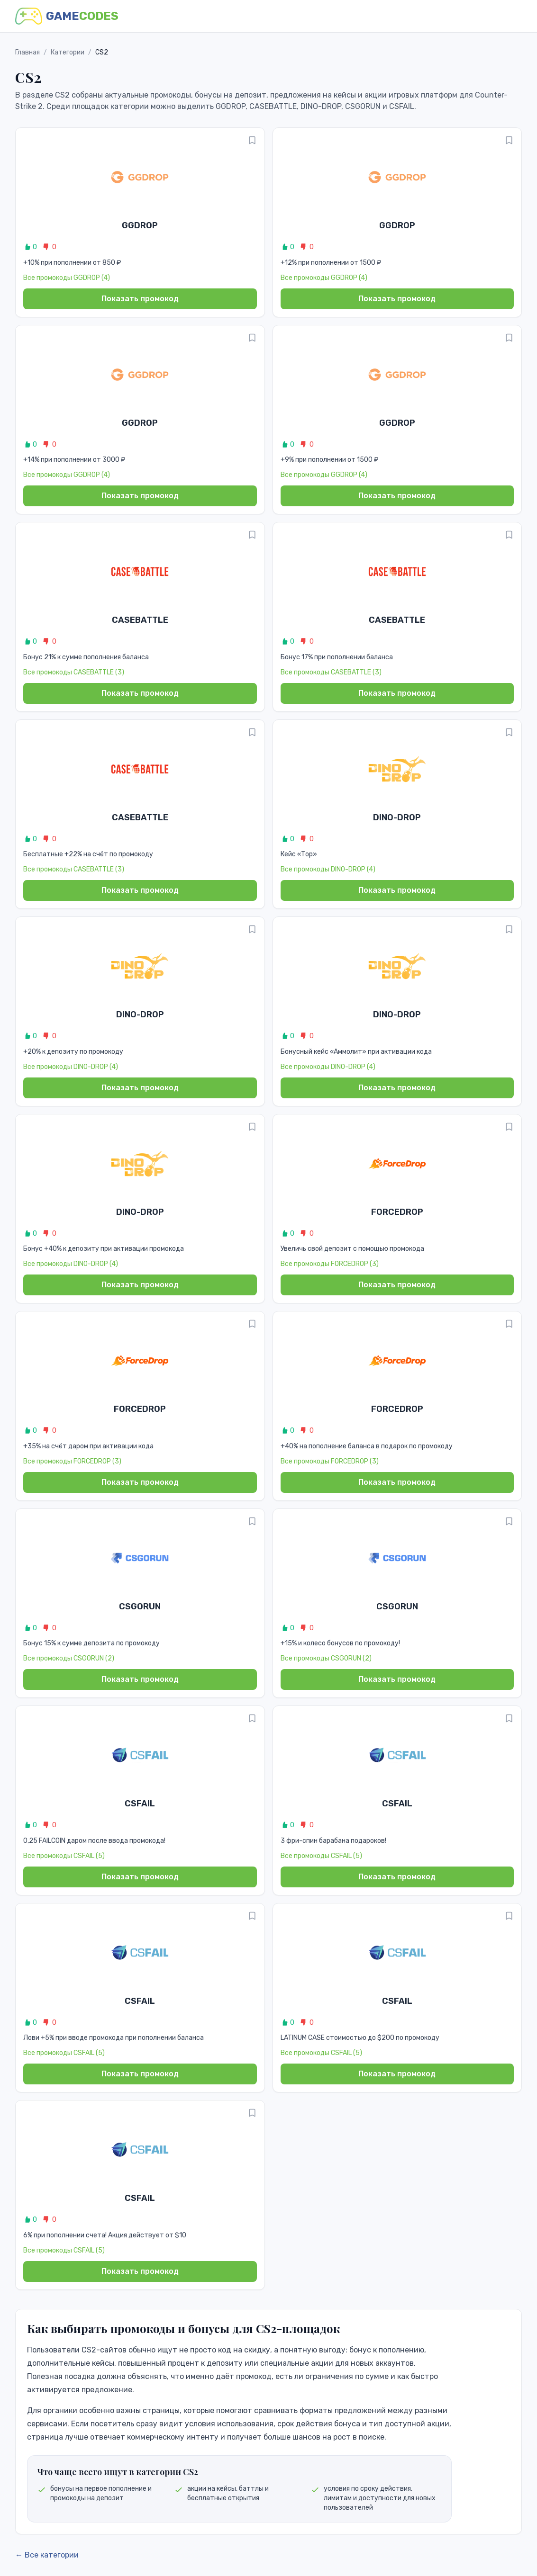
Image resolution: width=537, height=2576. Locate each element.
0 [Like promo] (30, 246)
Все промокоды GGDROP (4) (66, 278)
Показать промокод (140, 298)
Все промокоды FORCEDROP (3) (330, 1264)
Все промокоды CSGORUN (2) (68, 1658)
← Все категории (47, 2554)
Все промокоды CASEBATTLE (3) (73, 672)
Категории (67, 52)
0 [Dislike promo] (49, 246)
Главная (27, 52)
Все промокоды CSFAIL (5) (64, 1856)
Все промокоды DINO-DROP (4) (328, 869)
